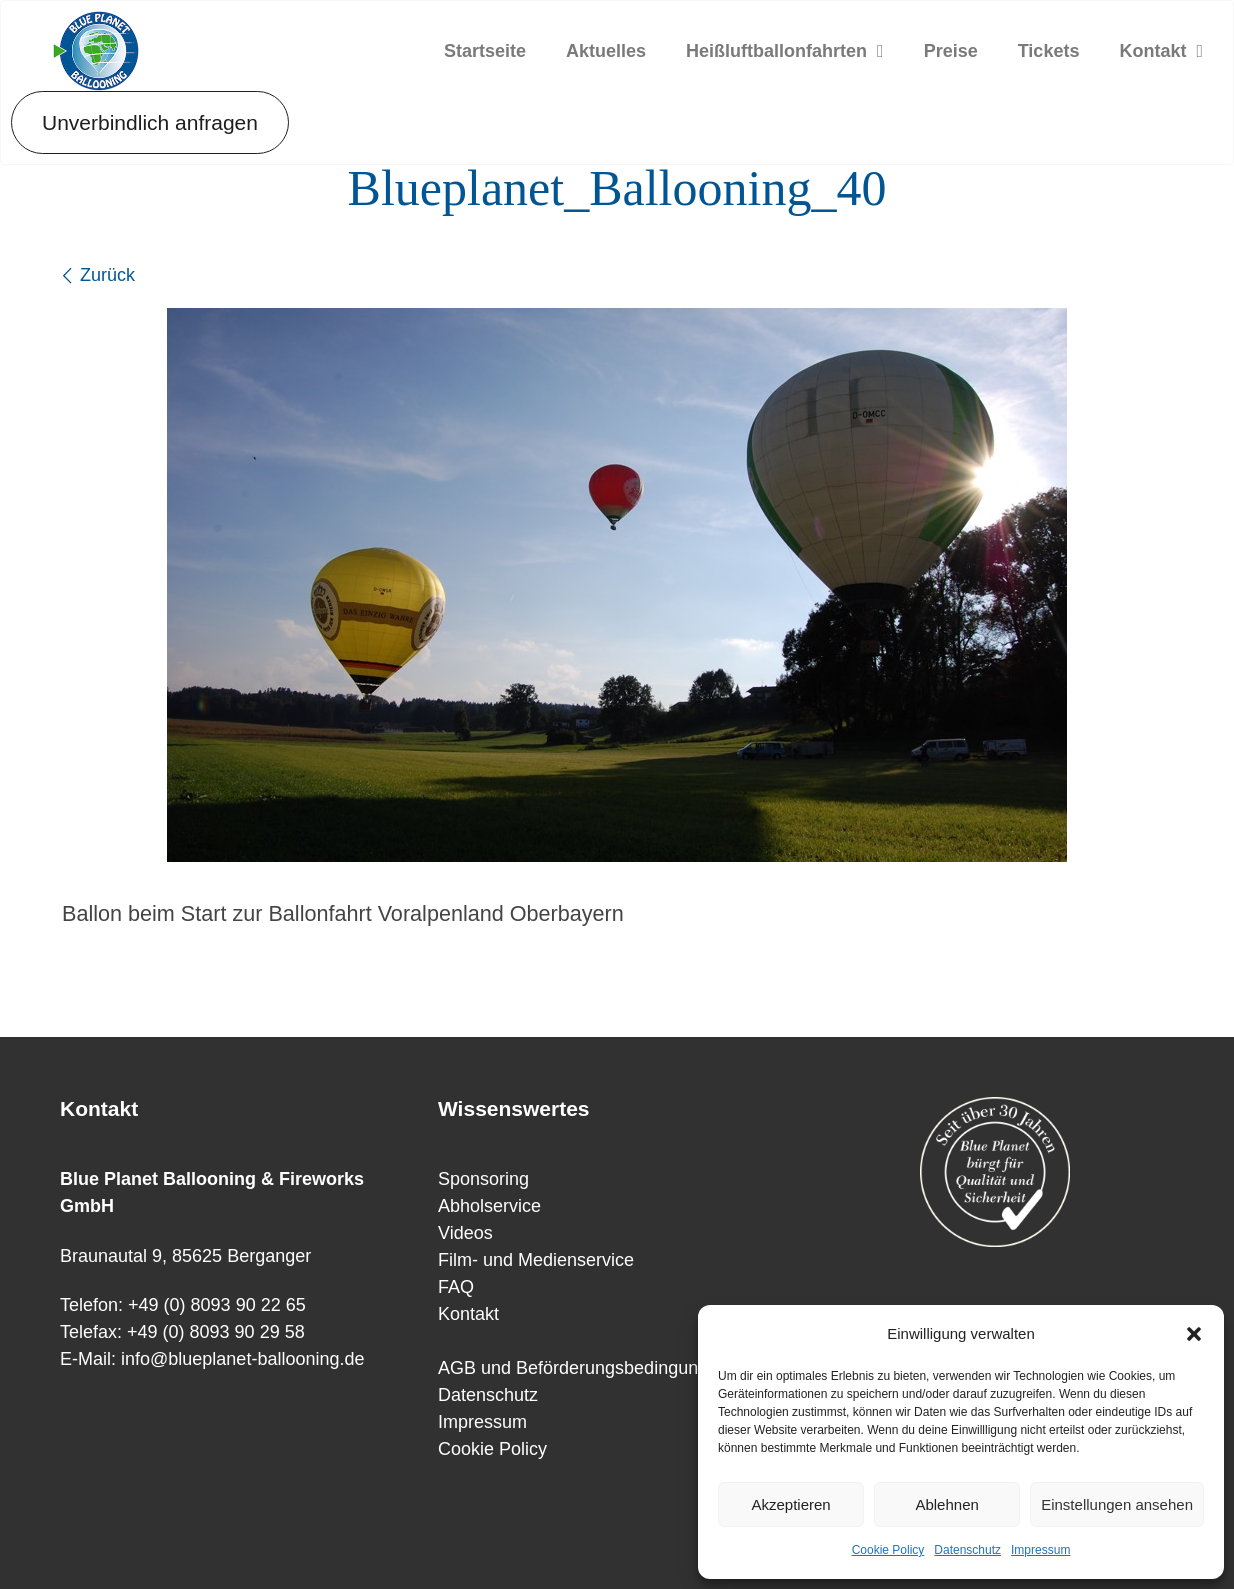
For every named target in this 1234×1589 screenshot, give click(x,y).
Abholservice (489, 1206)
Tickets (1049, 51)
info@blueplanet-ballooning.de (242, 1359)
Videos (465, 1233)
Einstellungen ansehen (1117, 1504)
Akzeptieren (790, 1504)
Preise (951, 51)
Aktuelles (606, 51)
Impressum (1040, 1550)
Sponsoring (483, 1179)
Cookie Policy (888, 1550)
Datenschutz (967, 1550)
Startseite (485, 51)
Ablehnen (946, 1504)
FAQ (456, 1287)
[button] (1194, 1334)
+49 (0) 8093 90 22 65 (217, 1305)
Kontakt (1161, 51)
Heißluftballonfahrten (785, 51)
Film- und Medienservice (536, 1260)
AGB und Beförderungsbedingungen (583, 1368)
